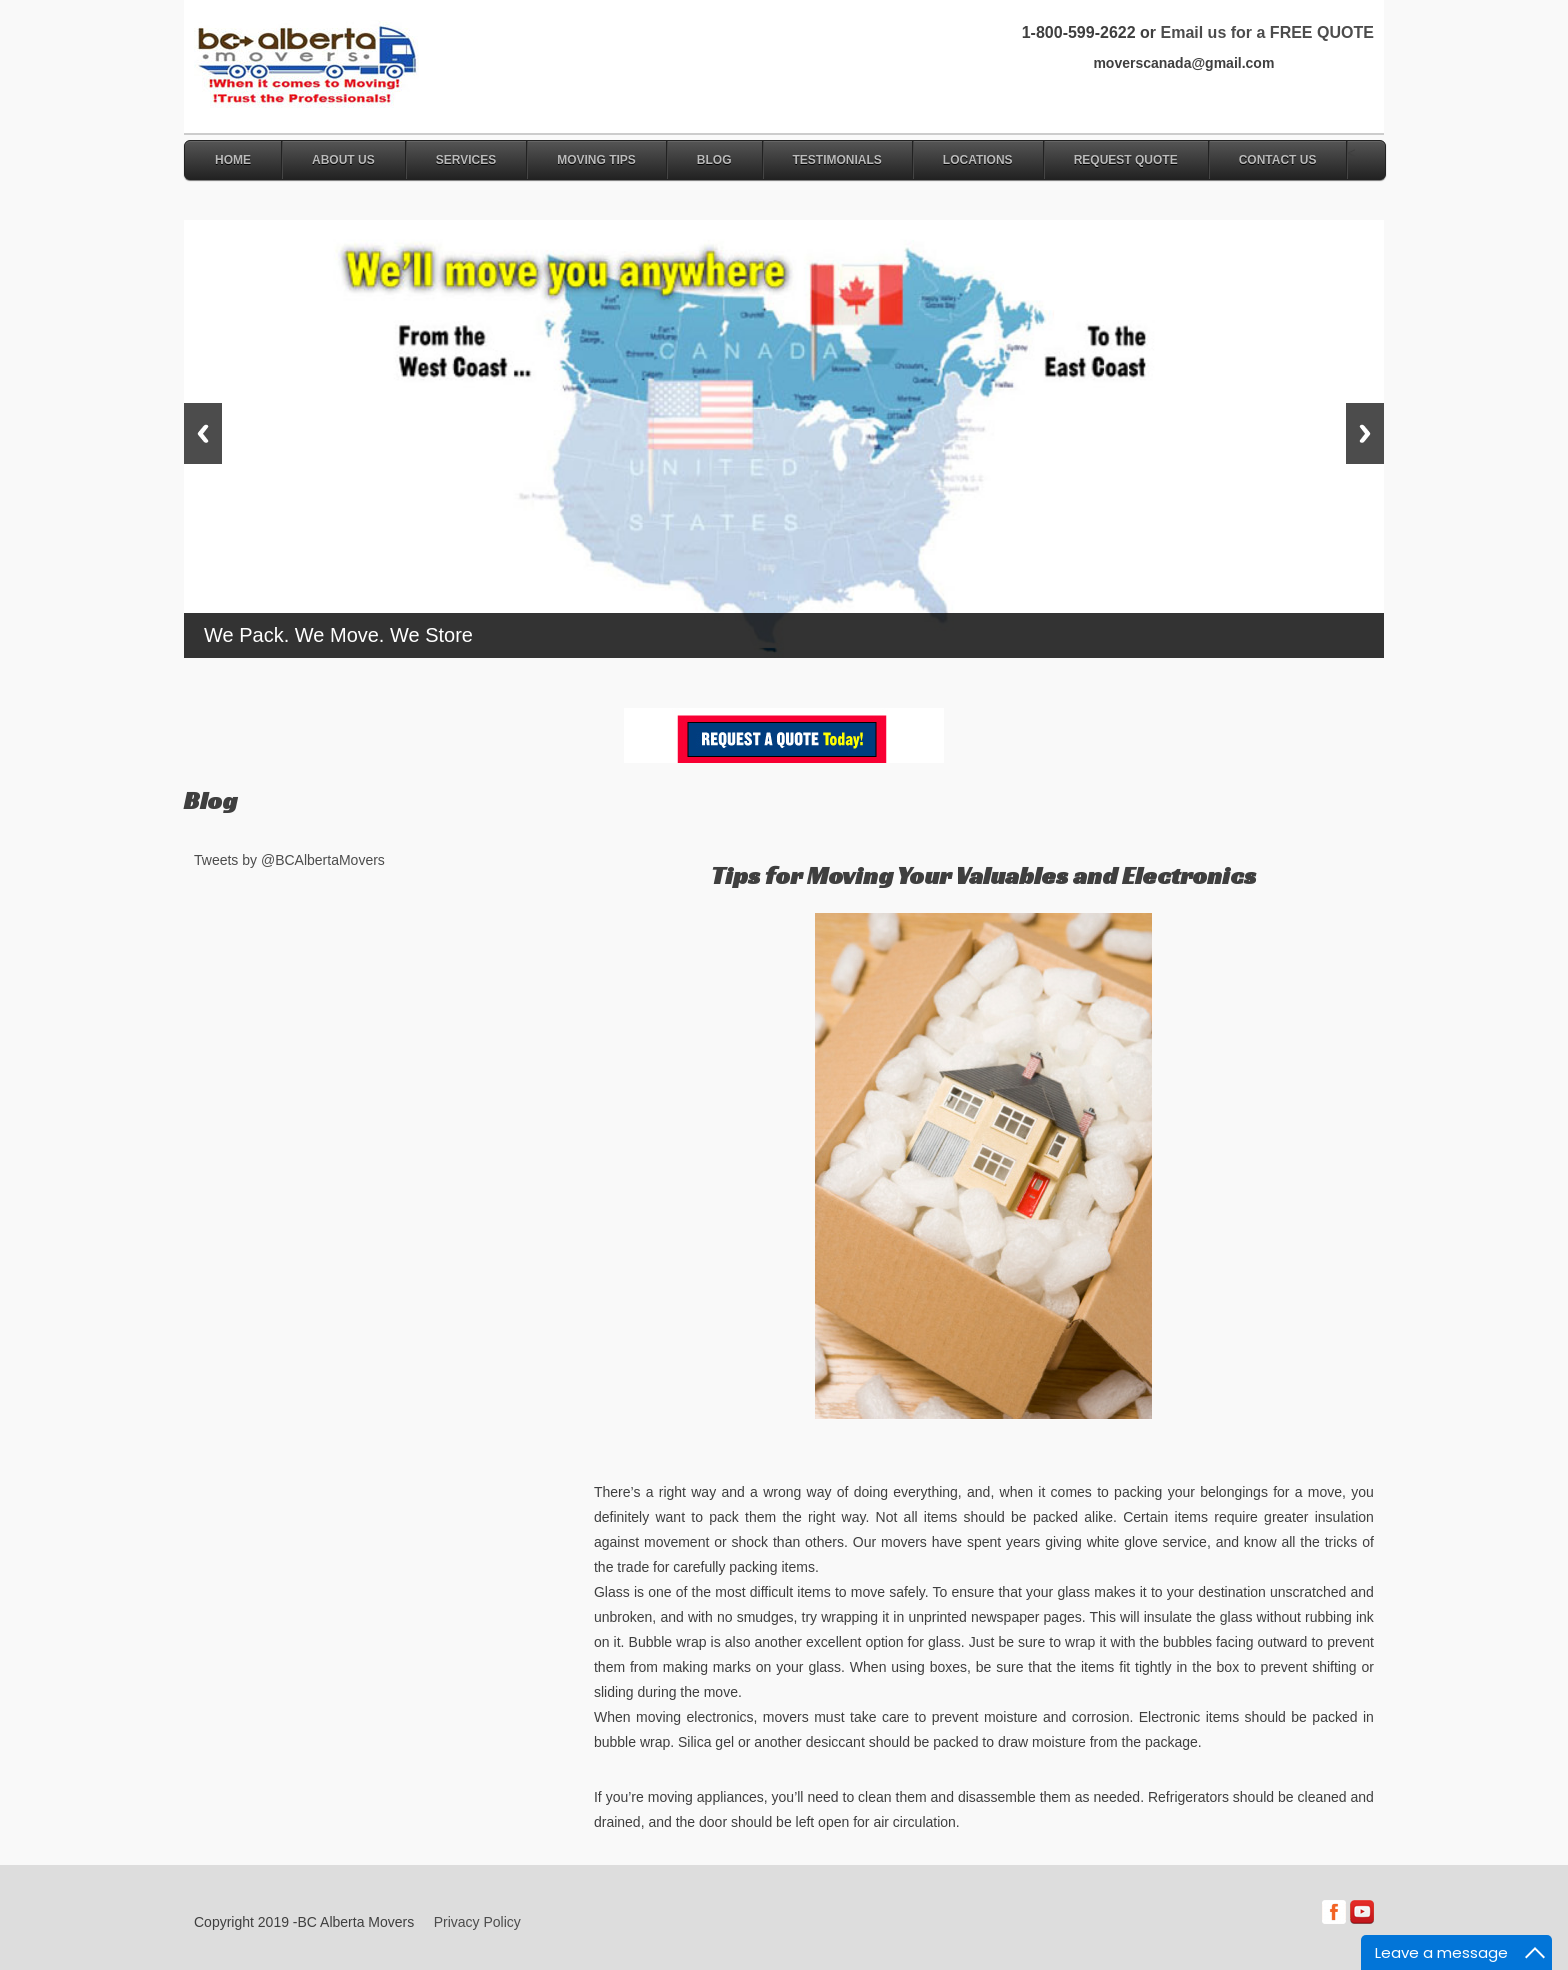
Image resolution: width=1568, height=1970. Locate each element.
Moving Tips (596, 160)
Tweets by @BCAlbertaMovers (289, 860)
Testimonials (837, 160)
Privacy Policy (477, 1922)
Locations (978, 160)
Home (233, 160)
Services (466, 160)
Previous (203, 433)
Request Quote (1126, 160)
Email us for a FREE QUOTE (1266, 32)
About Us (343, 160)
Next (1365, 433)
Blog (714, 160)
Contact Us (1278, 160)
